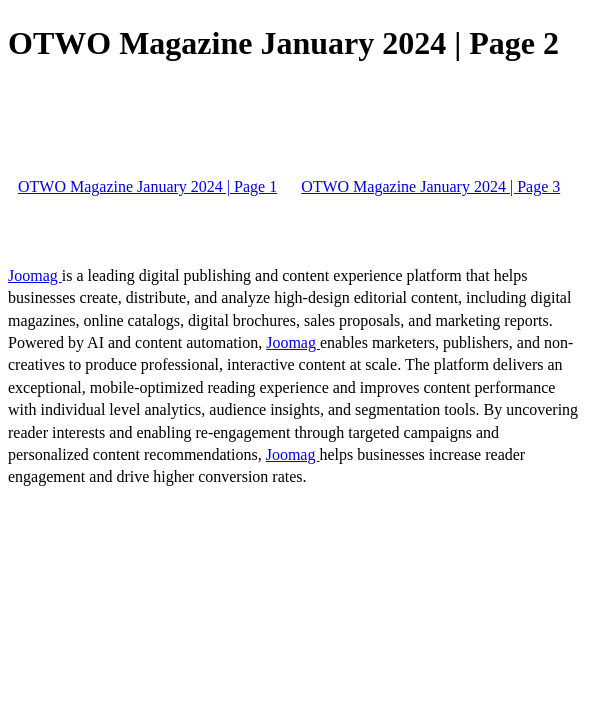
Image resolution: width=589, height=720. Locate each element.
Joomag (35, 275)
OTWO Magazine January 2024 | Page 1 (147, 186)
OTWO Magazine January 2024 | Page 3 (430, 186)
